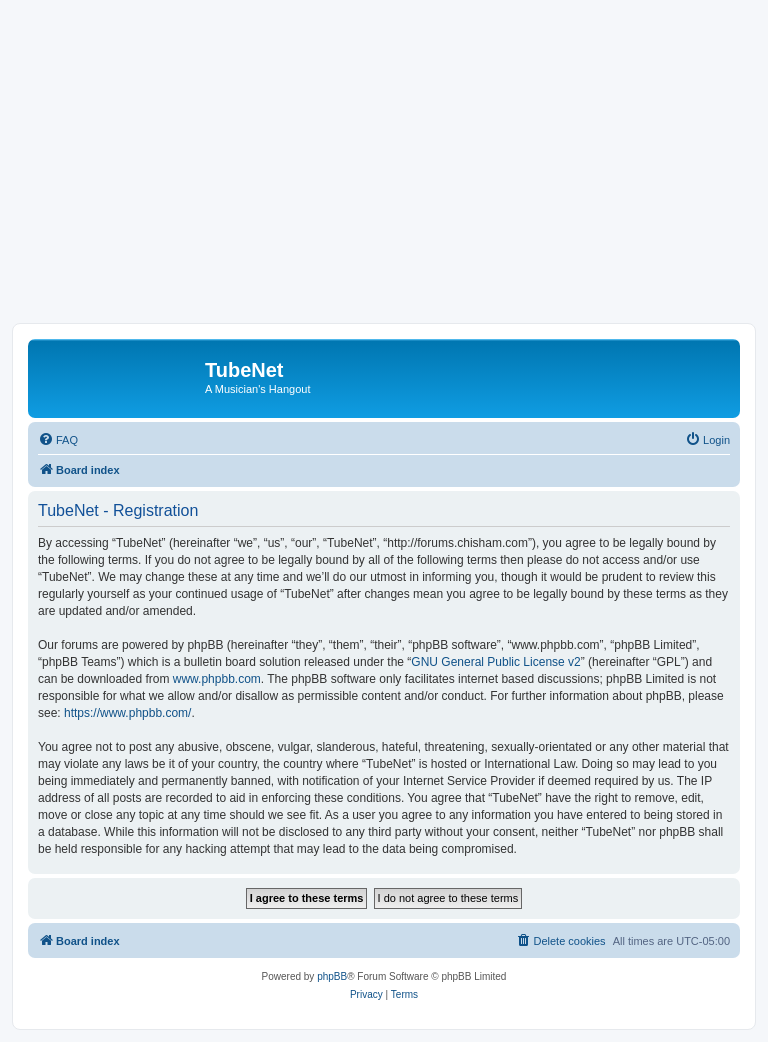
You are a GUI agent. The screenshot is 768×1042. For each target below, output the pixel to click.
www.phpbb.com (217, 679)
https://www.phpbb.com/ (127, 713)
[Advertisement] (384, 173)
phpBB (332, 976)
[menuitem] (58, 440)
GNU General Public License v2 (495, 662)
